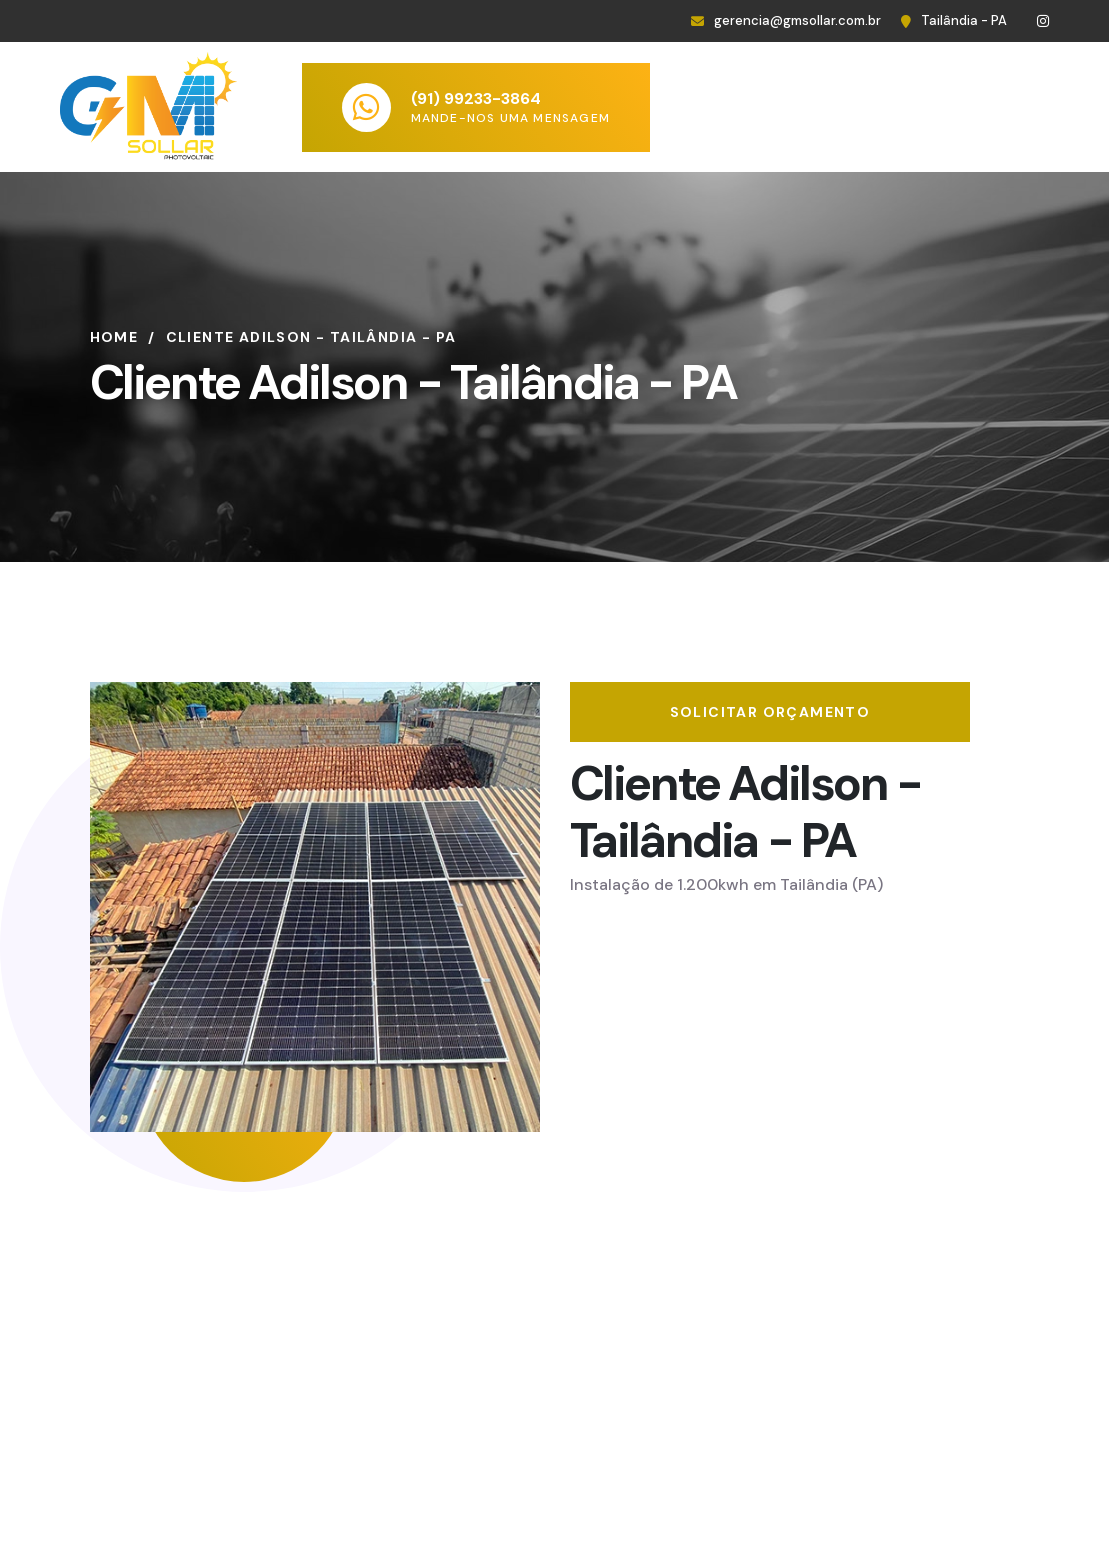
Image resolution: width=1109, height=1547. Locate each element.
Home (114, 337)
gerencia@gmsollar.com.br (797, 20)
